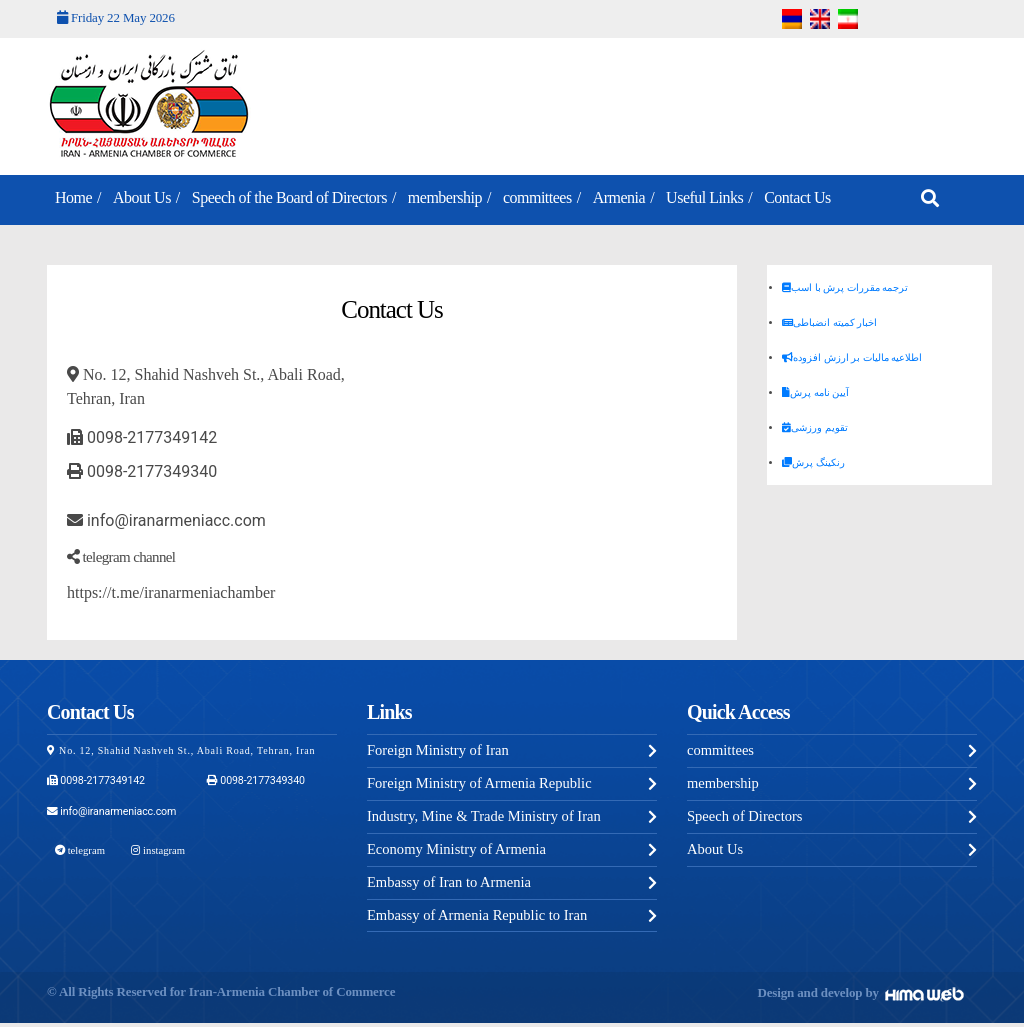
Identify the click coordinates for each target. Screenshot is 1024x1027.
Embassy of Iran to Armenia (451, 885)
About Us (142, 197)
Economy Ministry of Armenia (459, 852)
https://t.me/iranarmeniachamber (171, 592)
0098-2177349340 (142, 471)
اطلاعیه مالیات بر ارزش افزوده (852, 357)
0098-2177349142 (142, 437)
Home (73, 197)
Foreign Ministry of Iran (440, 751)
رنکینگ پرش (813, 462)
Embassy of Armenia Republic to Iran (480, 919)
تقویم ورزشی (815, 427)
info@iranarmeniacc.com (166, 520)
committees (537, 197)
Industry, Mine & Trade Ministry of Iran (487, 818)
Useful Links (704, 197)
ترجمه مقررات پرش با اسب (845, 287)
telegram (78, 848)
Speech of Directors (746, 818)
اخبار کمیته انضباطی (829, 322)
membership (445, 197)
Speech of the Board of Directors (289, 197)
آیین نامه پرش (815, 392)
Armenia (619, 197)
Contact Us (797, 197)
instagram (154, 848)
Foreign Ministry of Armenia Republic (483, 785)
